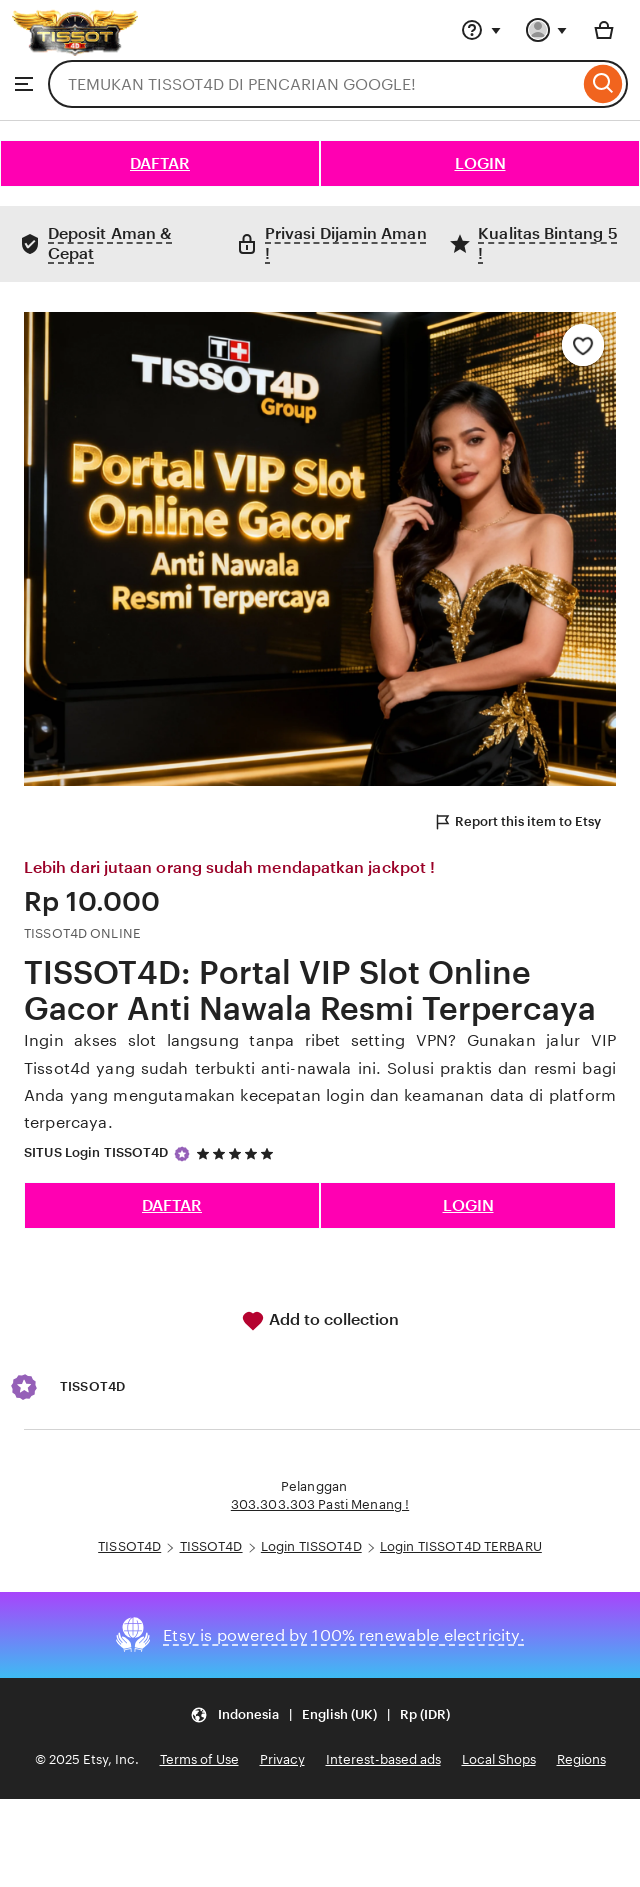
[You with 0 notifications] (547, 30)
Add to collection (320, 1321)
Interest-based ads (383, 1759)
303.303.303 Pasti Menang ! (320, 1504)
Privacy (282, 1759)
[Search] (603, 84)
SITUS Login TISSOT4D (96, 1152)
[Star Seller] (182, 1154)
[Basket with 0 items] (604, 30)
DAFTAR (160, 163)
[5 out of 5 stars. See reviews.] (238, 1153)
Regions (581, 1759)
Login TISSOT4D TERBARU (461, 1546)
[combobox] (313, 84)
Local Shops (499, 1759)
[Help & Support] (481, 30)
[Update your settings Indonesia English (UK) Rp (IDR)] (320, 1714)
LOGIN (480, 163)
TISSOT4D (129, 1546)
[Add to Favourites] (583, 345)
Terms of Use (199, 1759)
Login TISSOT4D (311, 1546)
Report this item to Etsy (517, 822)
